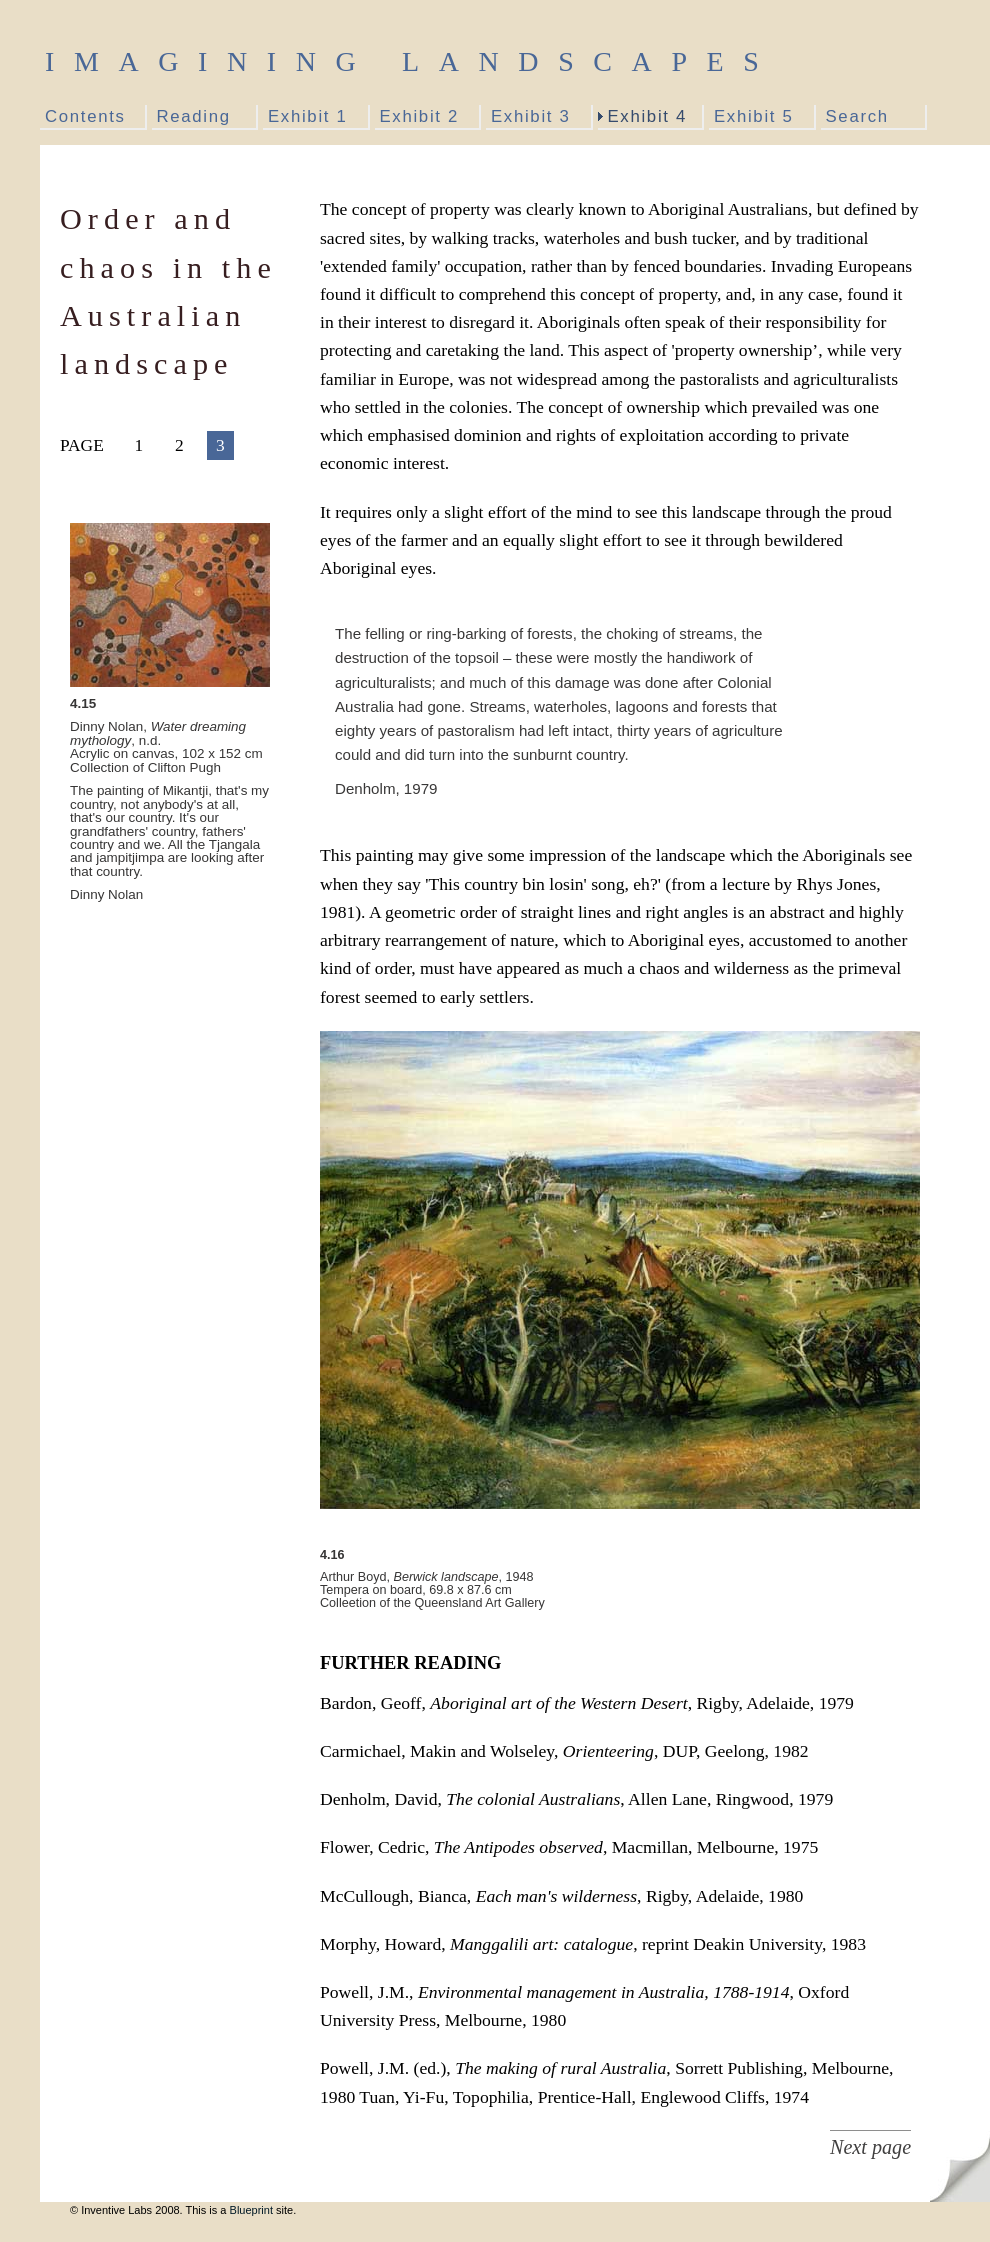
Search (857, 116)
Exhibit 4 (647, 116)
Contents (85, 116)
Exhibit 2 (419, 116)
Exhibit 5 (753, 116)
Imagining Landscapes (411, 61)
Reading (194, 116)
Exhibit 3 (530, 116)
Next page (870, 2147)
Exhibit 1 (307, 116)
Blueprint (251, 2210)
